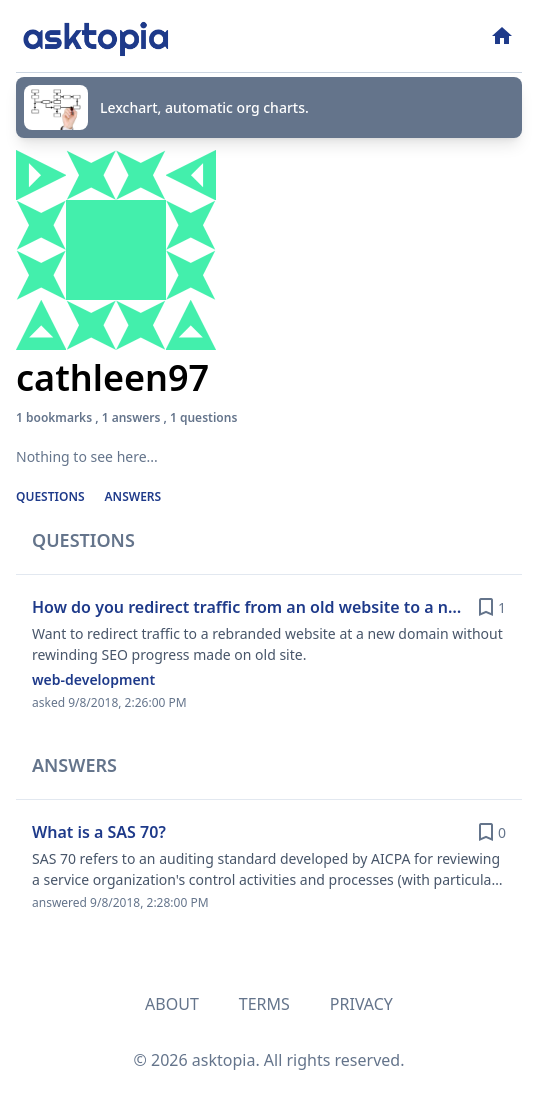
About (172, 1004)
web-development (93, 679)
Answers (133, 496)
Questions (50, 496)
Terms (264, 1004)
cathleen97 (112, 377)
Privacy (361, 1004)
